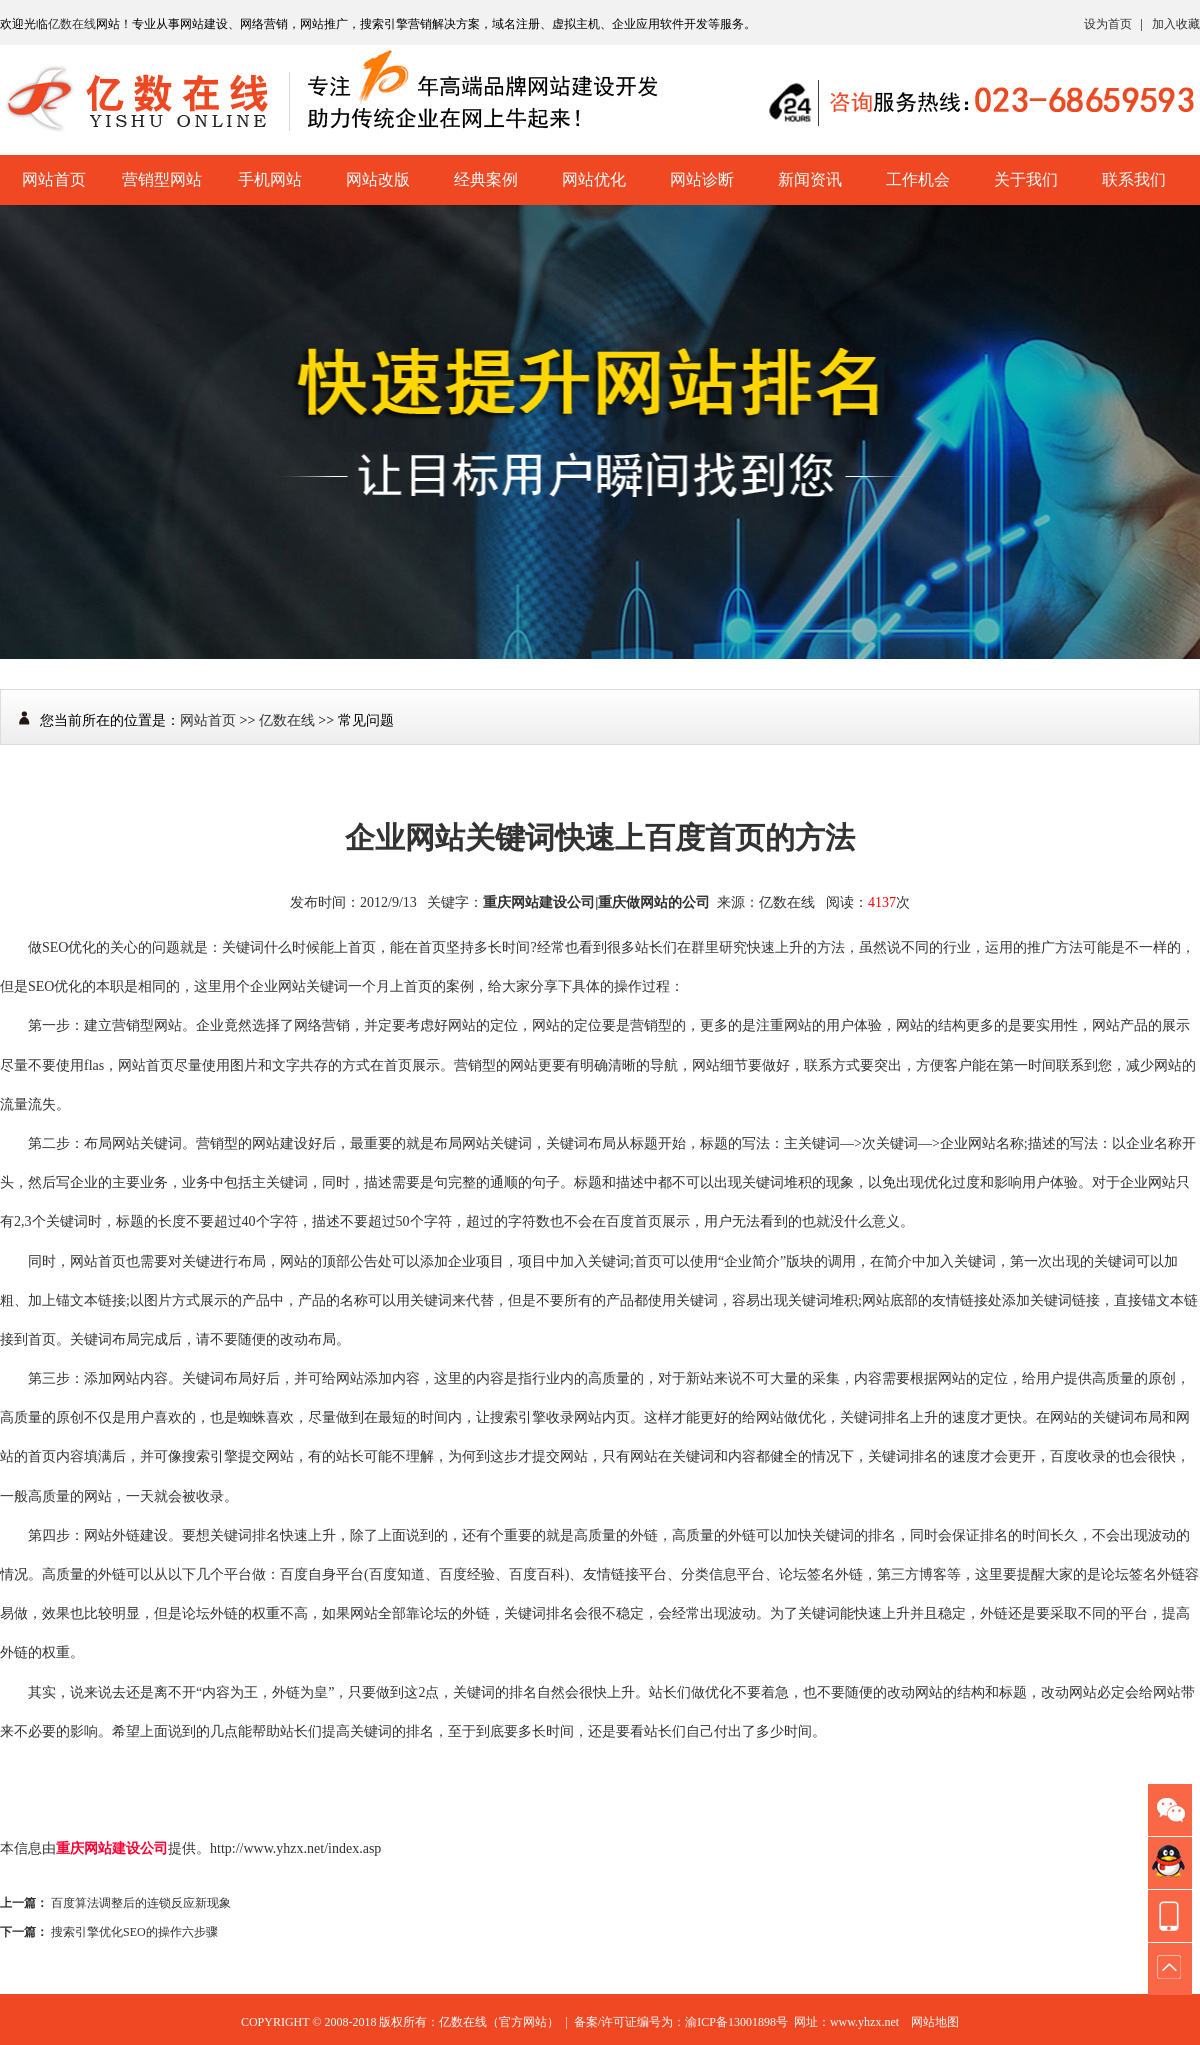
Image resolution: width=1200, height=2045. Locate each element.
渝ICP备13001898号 (736, 2022)
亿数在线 (72, 24)
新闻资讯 (810, 179)
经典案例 (486, 179)
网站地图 (935, 2022)
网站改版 (378, 179)
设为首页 (1108, 24)
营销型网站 (162, 179)
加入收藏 (1176, 24)
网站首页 (54, 179)
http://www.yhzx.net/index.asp (295, 1848)
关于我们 (1026, 179)
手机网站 (270, 179)
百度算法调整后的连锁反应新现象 (141, 1903)
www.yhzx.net (864, 2022)
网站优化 (594, 179)
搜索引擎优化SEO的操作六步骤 (134, 1932)
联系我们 (1134, 179)
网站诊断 (702, 179)
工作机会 (918, 179)
